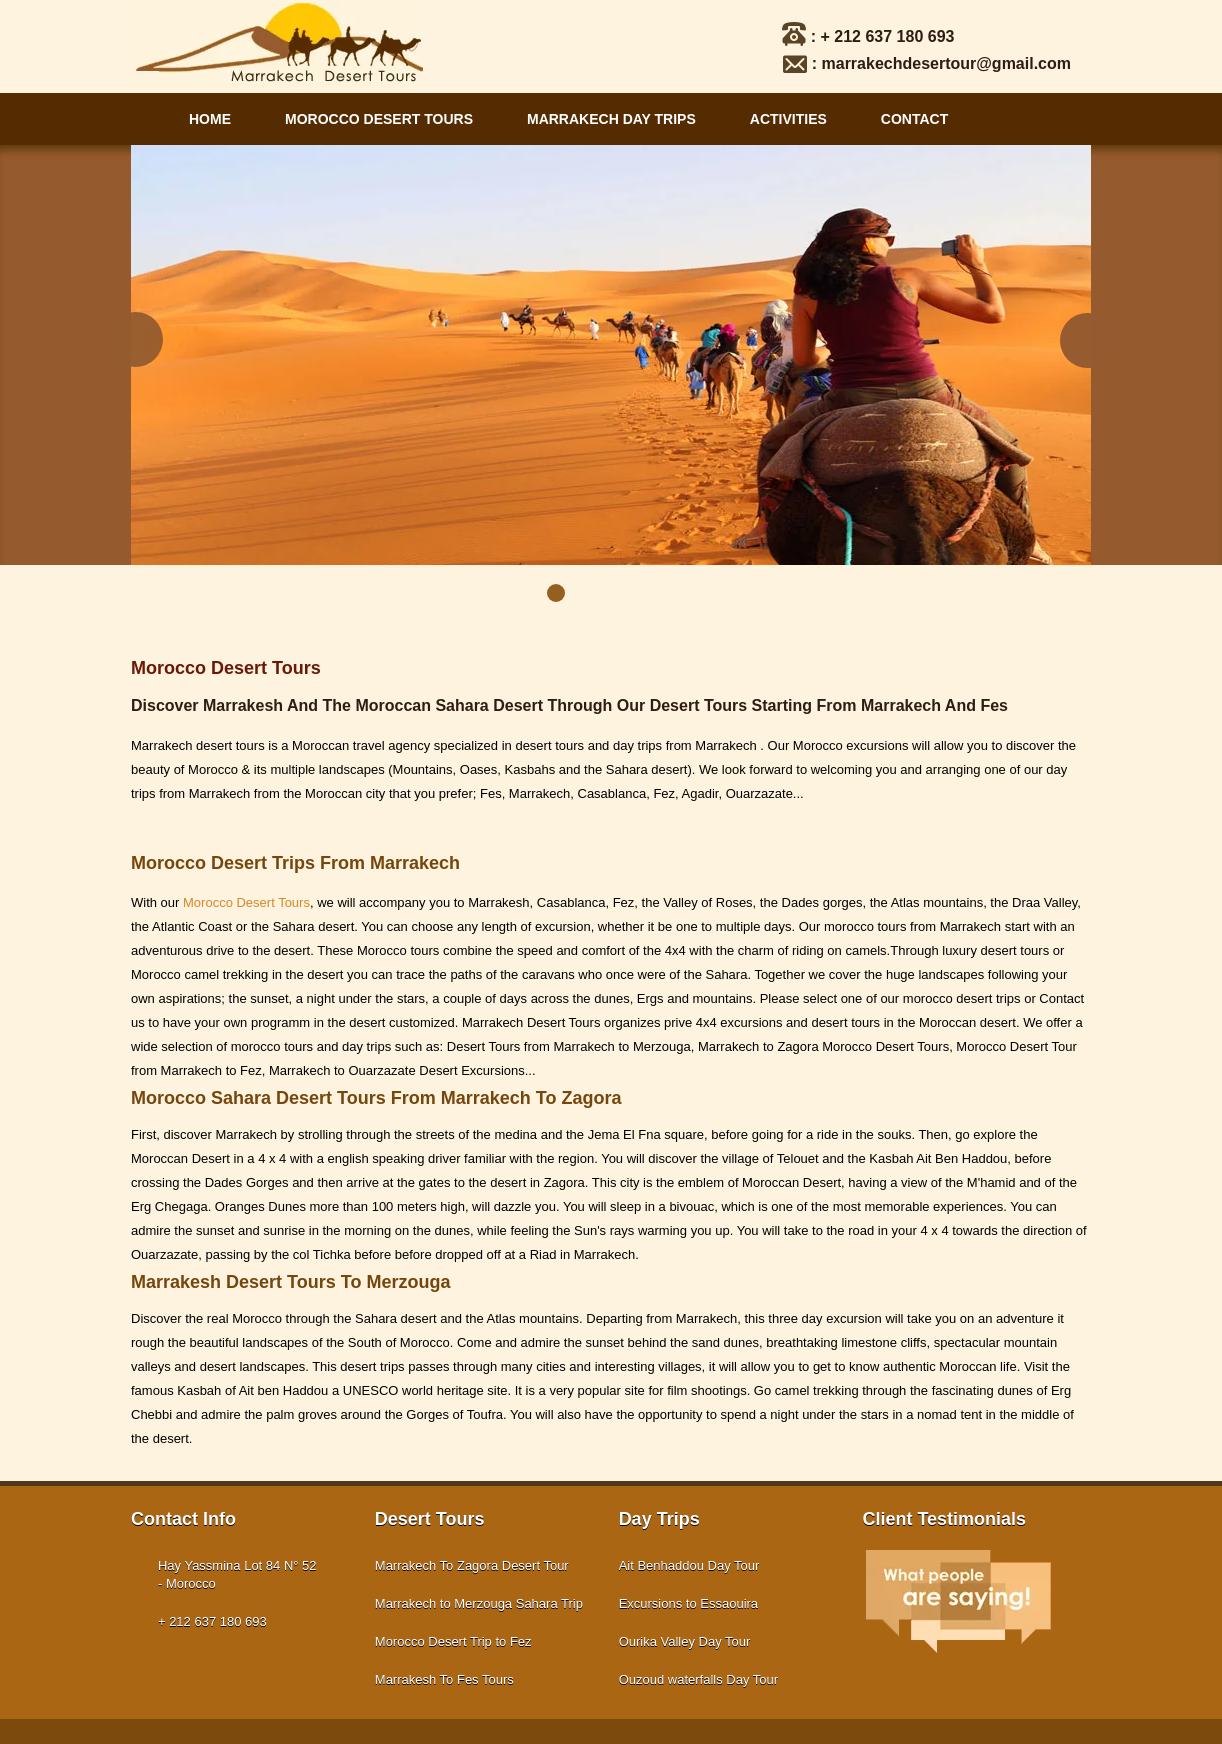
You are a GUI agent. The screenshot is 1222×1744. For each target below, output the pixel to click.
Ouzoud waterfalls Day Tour (698, 1679)
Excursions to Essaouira (688, 1603)
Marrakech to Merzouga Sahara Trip (479, 1603)
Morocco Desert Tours (379, 119)
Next (1088, 341)
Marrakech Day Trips (611, 119)
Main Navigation (146, 119)
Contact (914, 119)
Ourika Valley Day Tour (685, 1641)
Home (210, 119)
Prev (134, 341)
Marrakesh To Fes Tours (444, 1679)
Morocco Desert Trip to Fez (453, 1641)
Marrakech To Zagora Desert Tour (472, 1565)
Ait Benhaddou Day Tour (689, 1565)
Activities (788, 119)
